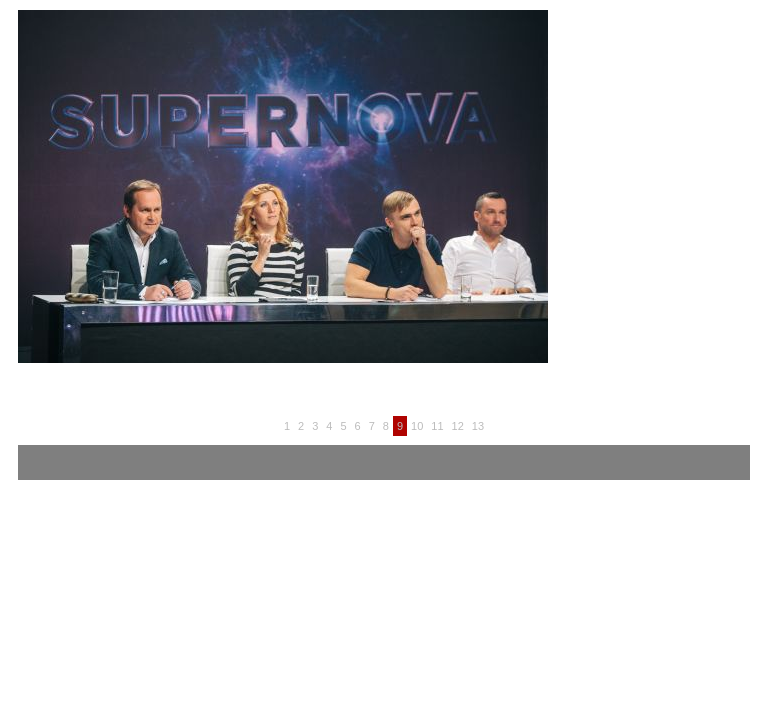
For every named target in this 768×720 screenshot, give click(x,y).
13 (478, 426)
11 (437, 426)
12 (458, 426)
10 (417, 426)
